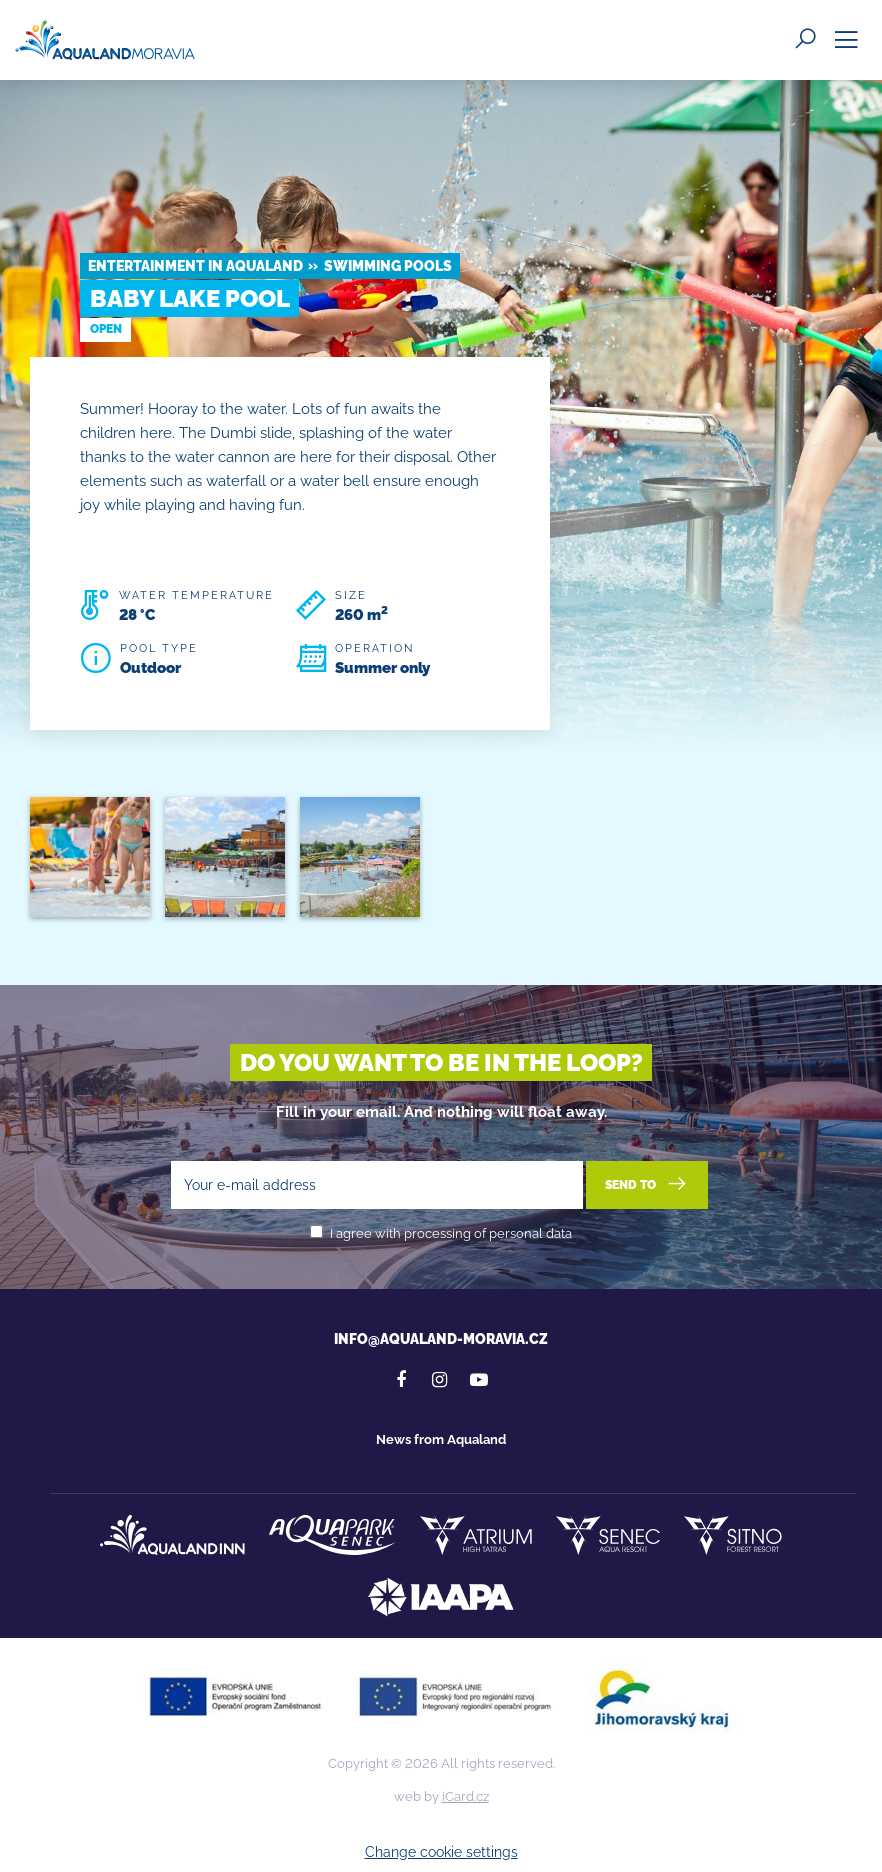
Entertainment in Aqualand (195, 266)
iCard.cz (465, 1796)
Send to (647, 1184)
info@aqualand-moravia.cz (441, 1339)
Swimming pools (388, 266)
